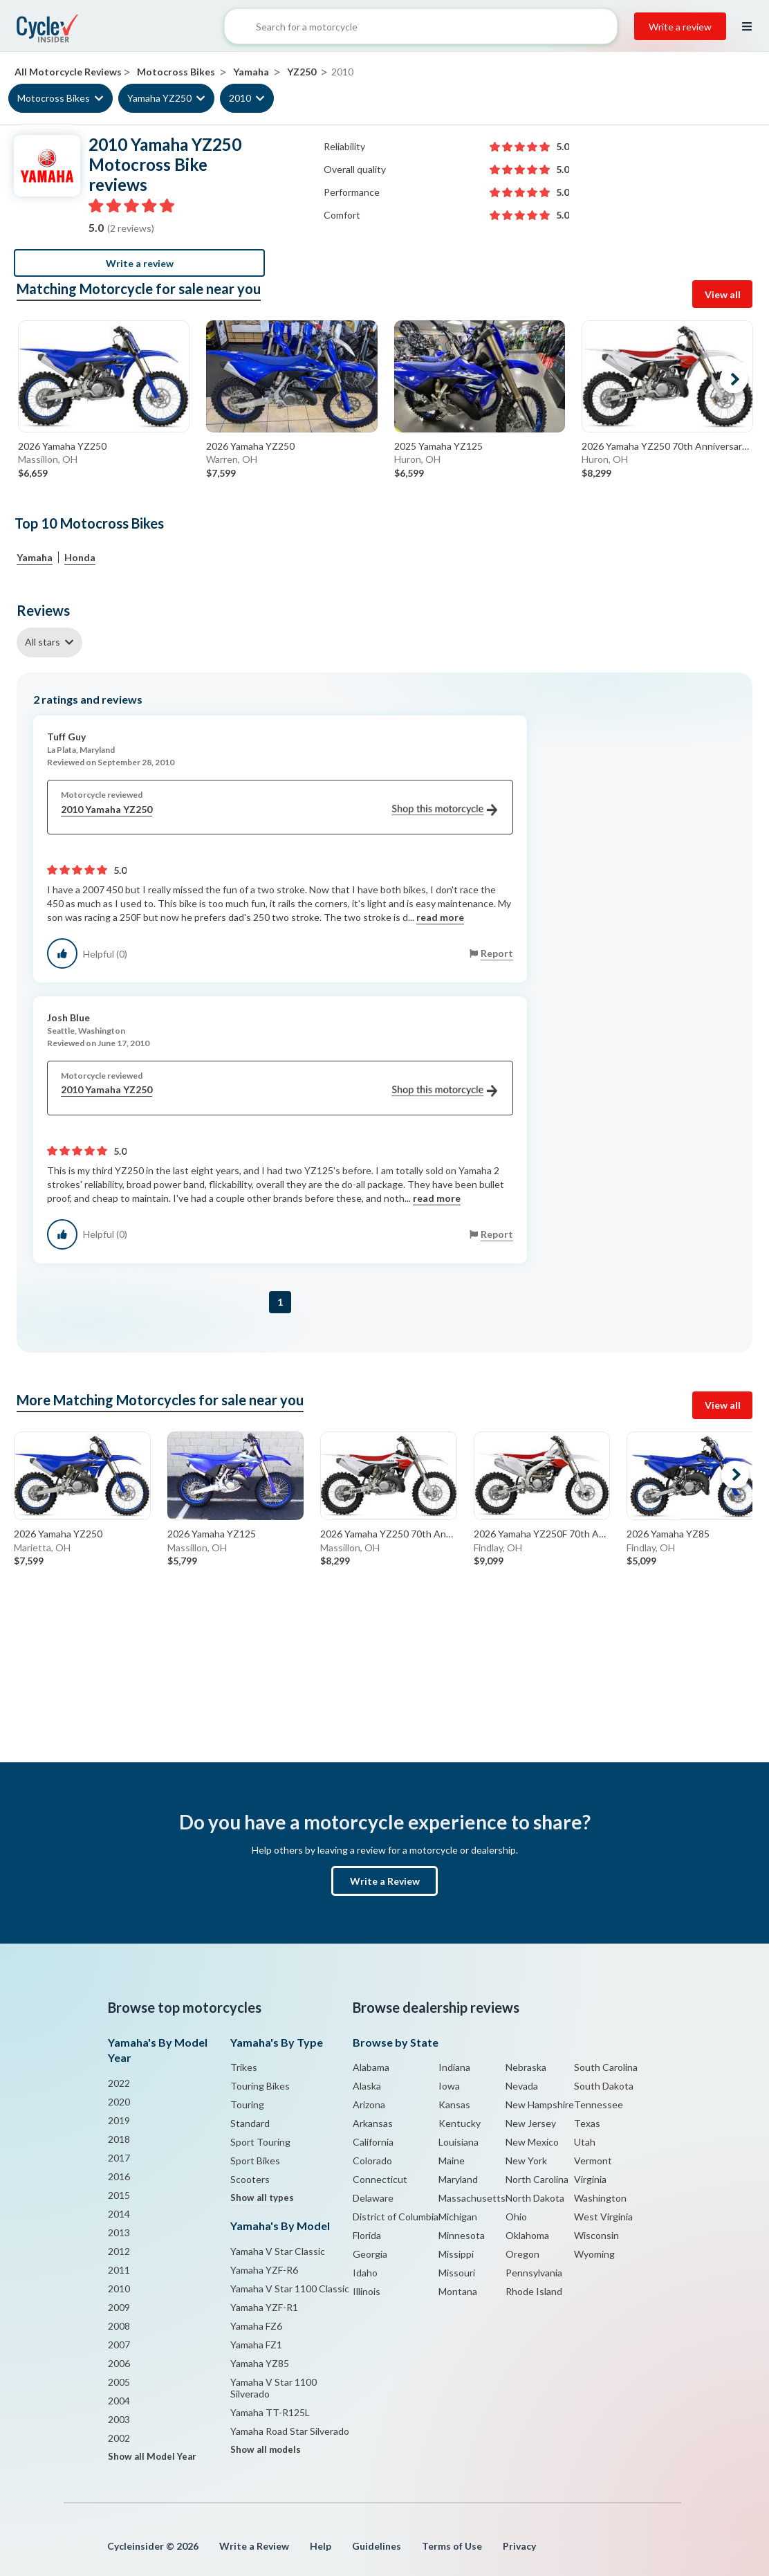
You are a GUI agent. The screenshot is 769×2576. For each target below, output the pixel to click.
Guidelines (376, 2546)
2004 (119, 2400)
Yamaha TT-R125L (270, 2412)
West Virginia (603, 2216)
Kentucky (459, 2123)
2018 (119, 2139)
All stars (42, 642)
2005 (119, 2382)
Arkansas (373, 2123)
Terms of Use (452, 2546)
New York (526, 2160)
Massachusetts (472, 2198)
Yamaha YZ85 (259, 2363)
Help (320, 2546)
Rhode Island (534, 2291)
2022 (119, 2083)
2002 (119, 2438)
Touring (247, 2104)
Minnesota (461, 2235)
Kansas (454, 2104)
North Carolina (537, 2179)
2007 (119, 2344)
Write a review (680, 27)
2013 (119, 2232)
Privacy (519, 2546)
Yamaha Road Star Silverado (289, 2431)
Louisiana (458, 2142)
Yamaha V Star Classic (277, 2251)
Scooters (250, 2179)
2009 (119, 2307)
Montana (457, 2291)
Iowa (449, 2086)
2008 (119, 2326)
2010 (240, 98)
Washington (600, 2198)
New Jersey (531, 2123)
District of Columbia (395, 2216)
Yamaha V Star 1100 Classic (289, 2288)
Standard (250, 2123)
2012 (119, 2251)
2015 (119, 2195)
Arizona (369, 2104)
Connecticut (380, 2179)
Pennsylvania (534, 2272)
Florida (367, 2235)
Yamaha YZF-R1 (264, 2307)
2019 (119, 2120)
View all (723, 294)
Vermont (593, 2160)
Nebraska (526, 2067)
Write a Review (385, 1881)
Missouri (456, 2272)
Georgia (370, 2254)
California (373, 2142)
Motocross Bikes (53, 98)
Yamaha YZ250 (159, 98)
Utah (584, 2142)
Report (497, 953)
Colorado (372, 2160)
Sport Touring (260, 2142)
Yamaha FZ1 (256, 2344)
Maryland (458, 2179)
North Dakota (535, 2198)
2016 (119, 2176)
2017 (119, 2158)
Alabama (371, 2067)
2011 (119, 2270)
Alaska (367, 2086)
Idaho (365, 2272)
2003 (119, 2419)
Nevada (522, 2086)
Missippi (456, 2254)
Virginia (590, 2179)
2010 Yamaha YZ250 (279, 809)
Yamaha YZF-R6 (264, 2270)
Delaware (373, 2198)
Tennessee (598, 2104)
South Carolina (606, 2067)
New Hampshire (540, 2104)
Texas (587, 2123)
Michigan (457, 2216)
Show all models (265, 2449)
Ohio (516, 2216)
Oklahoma (527, 2235)
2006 (119, 2363)
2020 (119, 2102)
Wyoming (594, 2254)
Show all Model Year (152, 2456)
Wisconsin (596, 2235)
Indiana (454, 2067)
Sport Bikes (255, 2160)
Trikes (243, 2067)
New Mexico (532, 2142)
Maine (451, 2160)
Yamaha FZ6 (256, 2326)
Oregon (522, 2254)
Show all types (262, 2197)
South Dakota (603, 2086)
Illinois (366, 2291)
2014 (119, 2214)
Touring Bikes (260, 2086)
